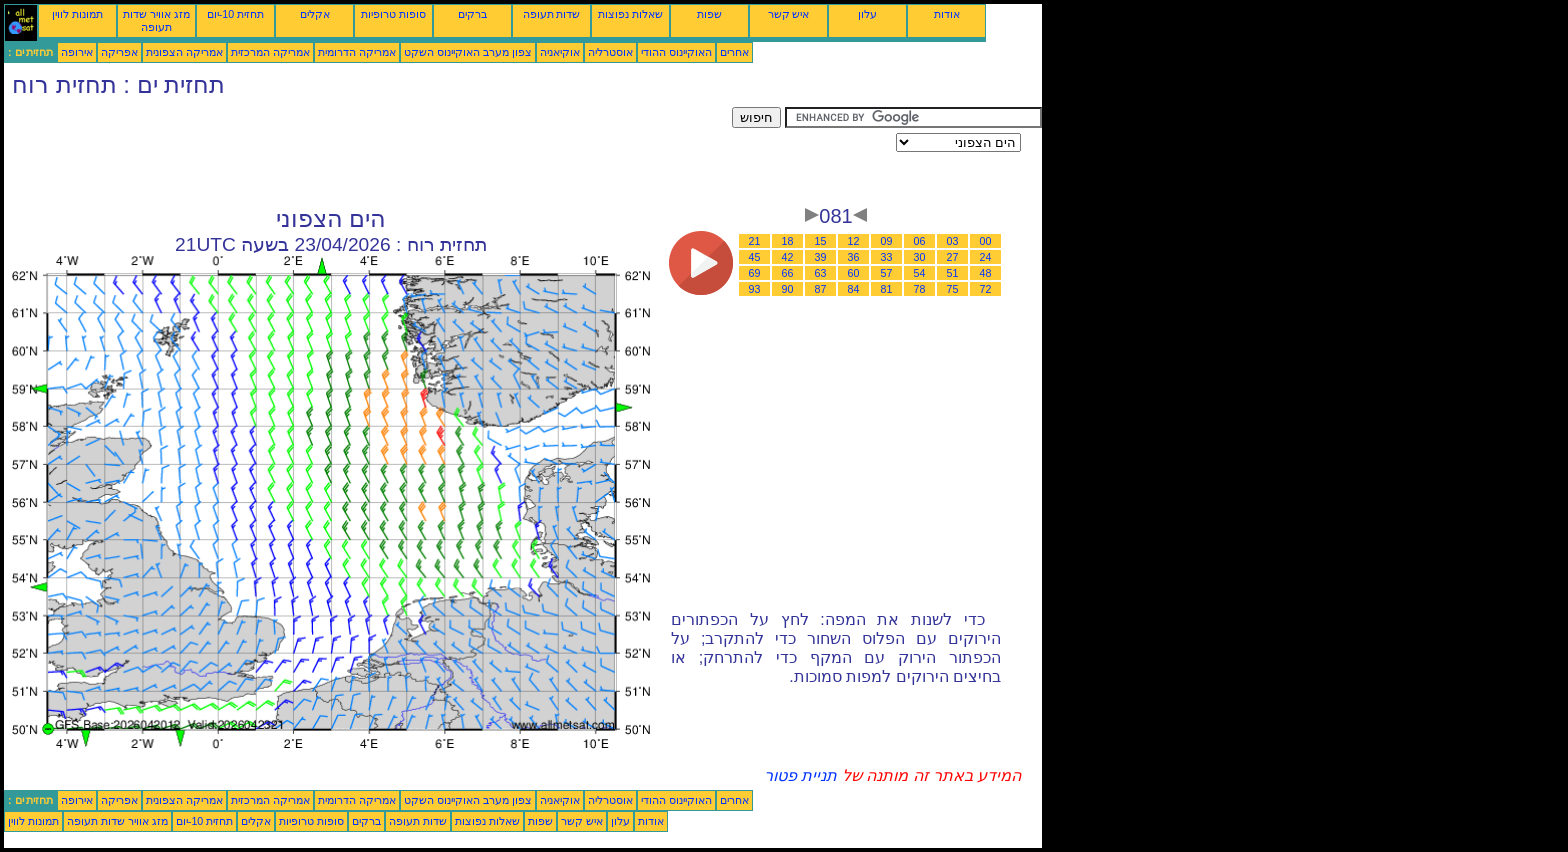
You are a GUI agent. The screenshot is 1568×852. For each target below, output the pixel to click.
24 (986, 257)
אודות (947, 14)
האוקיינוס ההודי (676, 52)
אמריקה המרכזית (270, 52)
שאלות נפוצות (630, 14)
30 (920, 257)
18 (788, 241)
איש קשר (789, 14)
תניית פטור (800, 775)
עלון (867, 14)
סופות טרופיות (393, 14)
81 (887, 289)
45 (755, 257)
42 (788, 257)
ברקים (472, 14)
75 (953, 289)
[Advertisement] (368, 152)
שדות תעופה (552, 14)
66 (788, 273)
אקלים (315, 14)
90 (788, 289)
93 (755, 289)
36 (854, 257)
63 (821, 273)
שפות (709, 14)
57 (887, 273)
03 (953, 241)
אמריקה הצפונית (184, 52)
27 (953, 257)
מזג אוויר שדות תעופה (156, 20)
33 (887, 257)
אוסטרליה (610, 52)
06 (920, 241)
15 (821, 241)
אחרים (734, 52)
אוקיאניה (560, 52)
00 (986, 241)
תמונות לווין (77, 14)
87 (821, 289)
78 (920, 289)
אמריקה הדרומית (357, 52)
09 (887, 241)
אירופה (77, 52)
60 (854, 273)
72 (986, 289)
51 (953, 273)
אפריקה (119, 52)
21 (755, 241)
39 (821, 257)
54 (920, 273)
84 (854, 289)
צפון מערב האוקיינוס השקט (468, 52)
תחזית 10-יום (235, 14)
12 (854, 241)
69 (755, 273)
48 (986, 273)
